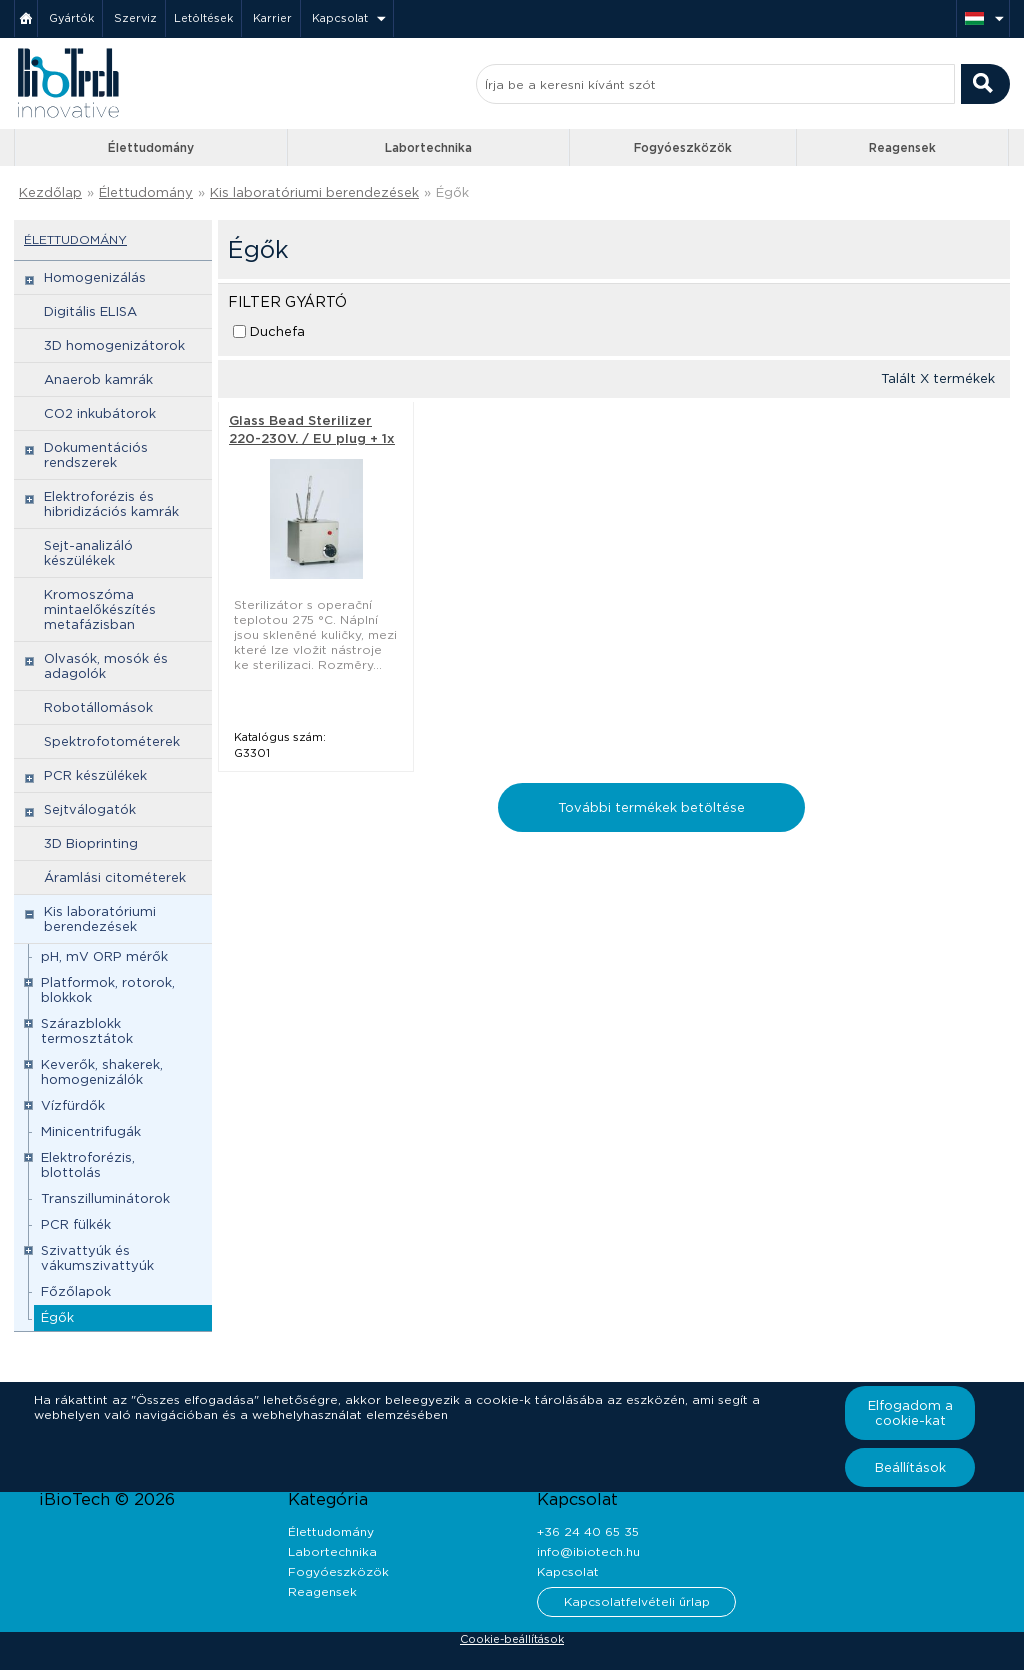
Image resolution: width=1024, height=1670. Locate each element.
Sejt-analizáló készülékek (88, 553)
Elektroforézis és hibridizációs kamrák (111, 504)
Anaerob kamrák (98, 379)
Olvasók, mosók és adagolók (106, 666)
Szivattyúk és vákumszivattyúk (97, 1258)
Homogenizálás (95, 277)
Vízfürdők (73, 1105)
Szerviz (135, 18)
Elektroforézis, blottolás (88, 1165)
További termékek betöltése (651, 807)
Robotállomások (98, 707)
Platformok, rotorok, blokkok (108, 990)
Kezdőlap (50, 192)
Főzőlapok (76, 1291)
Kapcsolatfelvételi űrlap (637, 1601)
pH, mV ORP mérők (104, 956)
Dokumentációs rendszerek (96, 455)
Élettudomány (151, 147)
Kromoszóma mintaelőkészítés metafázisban (100, 609)
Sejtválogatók (90, 809)
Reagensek (902, 147)
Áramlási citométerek (115, 877)
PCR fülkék (76, 1224)
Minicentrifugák (91, 1131)
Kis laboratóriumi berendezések (314, 192)
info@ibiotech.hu (588, 1551)
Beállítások (910, 1467)
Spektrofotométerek (112, 741)
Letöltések (203, 18)
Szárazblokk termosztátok (87, 1031)
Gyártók (71, 18)
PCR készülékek (95, 775)
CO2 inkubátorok (100, 413)
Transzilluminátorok (105, 1198)
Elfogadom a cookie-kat (910, 1413)
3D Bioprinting (91, 843)
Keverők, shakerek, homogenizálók (102, 1072)
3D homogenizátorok (114, 345)
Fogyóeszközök (683, 147)
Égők (452, 192)
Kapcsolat (340, 18)
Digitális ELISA (90, 311)
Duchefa (277, 331)
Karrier (272, 18)
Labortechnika (428, 147)
